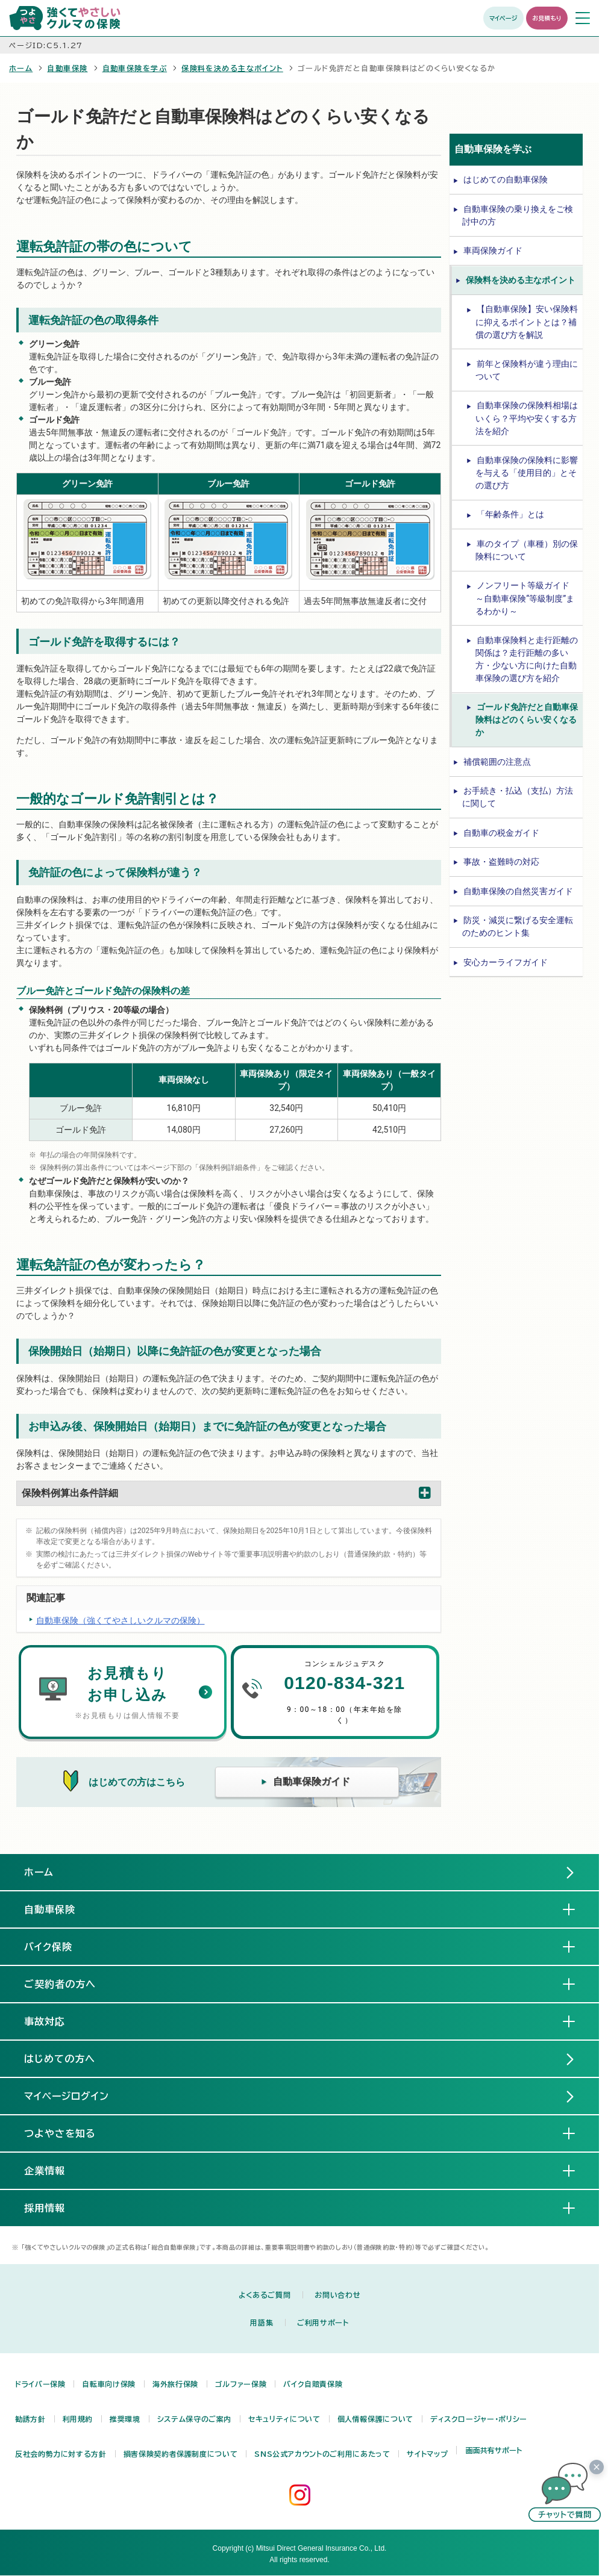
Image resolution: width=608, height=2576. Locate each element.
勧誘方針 (30, 2418)
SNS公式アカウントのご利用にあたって (322, 2453)
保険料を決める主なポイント (232, 68)
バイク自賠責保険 (312, 2384)
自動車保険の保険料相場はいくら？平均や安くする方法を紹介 (526, 417)
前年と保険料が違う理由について (526, 370)
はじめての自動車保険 (505, 179)
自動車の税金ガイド (501, 833)
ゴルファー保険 (240, 2384)
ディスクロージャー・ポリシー (478, 2418)
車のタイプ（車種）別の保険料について (526, 550)
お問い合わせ (337, 2294)
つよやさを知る (69, 2132)
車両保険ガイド (492, 250)
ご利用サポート (322, 2322)
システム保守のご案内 (194, 2418)
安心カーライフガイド (505, 962)
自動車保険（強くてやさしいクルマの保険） (120, 1620)
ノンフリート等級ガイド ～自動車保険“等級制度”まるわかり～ (524, 597)
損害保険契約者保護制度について (181, 2453)
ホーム (21, 68)
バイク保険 (58, 1946)
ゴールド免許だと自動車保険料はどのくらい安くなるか (526, 719)
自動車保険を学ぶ (135, 68)
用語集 (261, 2322)
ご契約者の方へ (69, 1983)
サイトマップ (427, 2453)
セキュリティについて (284, 2418)
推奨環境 (125, 2418)
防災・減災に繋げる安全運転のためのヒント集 (517, 926)
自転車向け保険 (108, 2384)
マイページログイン (66, 2096)
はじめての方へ (59, 2059)
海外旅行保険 (175, 2384)
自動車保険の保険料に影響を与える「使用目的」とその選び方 (526, 472)
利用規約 (78, 2418)
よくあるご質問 (264, 2294)
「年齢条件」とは (510, 514)
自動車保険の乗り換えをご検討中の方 (517, 215)
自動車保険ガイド (311, 1781)
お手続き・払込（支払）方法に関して (517, 797)
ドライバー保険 (40, 2384)
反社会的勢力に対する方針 (61, 2453)
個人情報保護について (375, 2418)
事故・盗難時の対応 (501, 861)
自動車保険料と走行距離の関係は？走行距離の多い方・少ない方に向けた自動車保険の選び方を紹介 (526, 659)
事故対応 (54, 2020)
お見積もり (547, 18)
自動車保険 (67, 68)
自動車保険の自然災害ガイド (518, 891)
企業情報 (54, 2170)
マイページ (503, 18)
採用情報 (54, 2207)
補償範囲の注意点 (497, 762)
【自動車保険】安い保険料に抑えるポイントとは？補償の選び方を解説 (526, 321)
